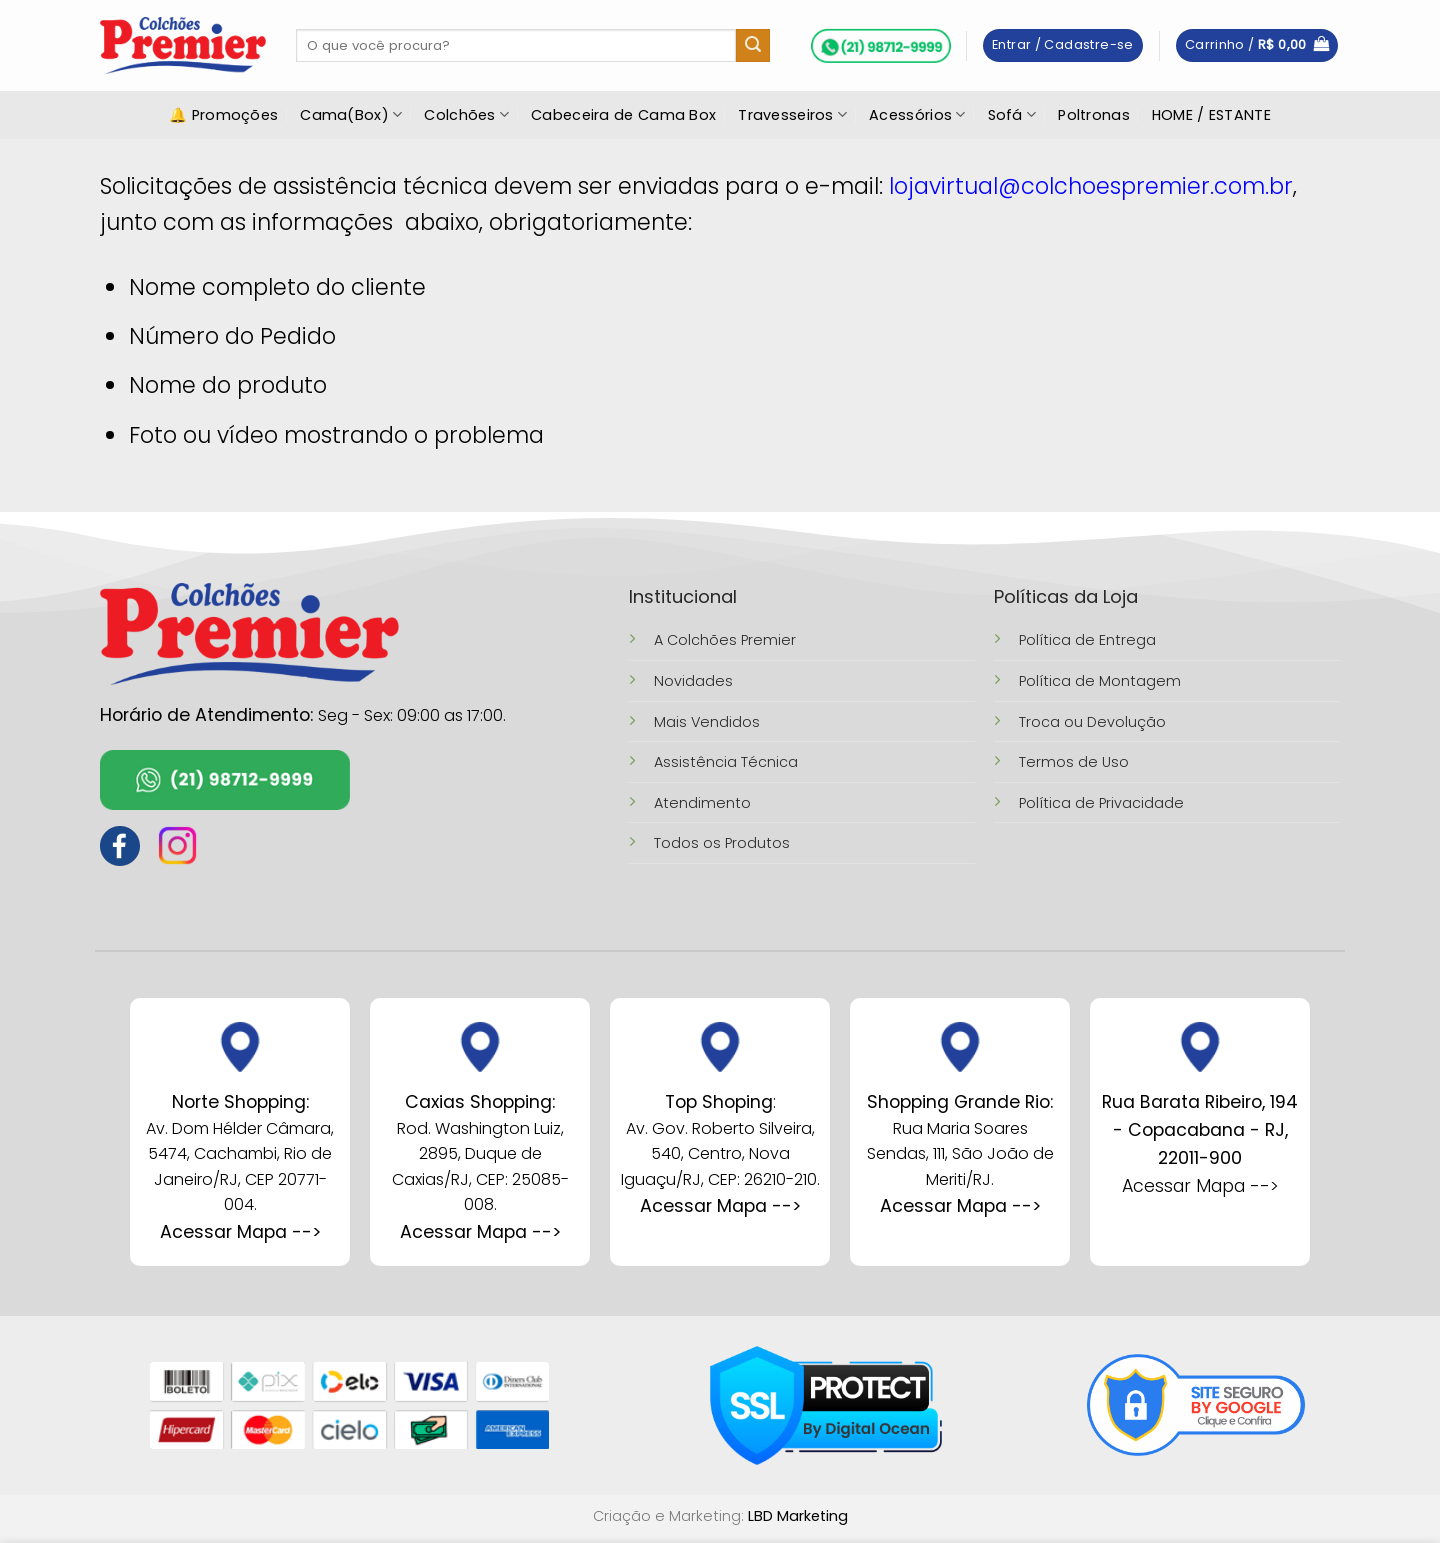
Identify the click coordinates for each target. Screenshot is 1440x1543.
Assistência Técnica (726, 762)
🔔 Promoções (223, 115)
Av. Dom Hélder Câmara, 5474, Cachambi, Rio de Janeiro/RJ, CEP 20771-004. (240, 1154)
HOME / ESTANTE (1211, 115)
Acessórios (917, 115)
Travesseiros (792, 115)
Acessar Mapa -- (476, 1232)
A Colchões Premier (725, 640)
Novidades (693, 681)
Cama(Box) (351, 115)
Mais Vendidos (707, 722)
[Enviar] (753, 46)
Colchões (466, 115)
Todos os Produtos (722, 843)
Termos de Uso (1074, 762)
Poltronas (1094, 115)
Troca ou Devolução (1092, 722)
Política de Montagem (1100, 681)
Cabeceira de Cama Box (623, 115)
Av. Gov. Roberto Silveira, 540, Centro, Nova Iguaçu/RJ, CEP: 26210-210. (720, 1154)
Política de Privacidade (1101, 803)
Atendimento (702, 803)
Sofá (1012, 115)
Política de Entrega (1087, 640)
